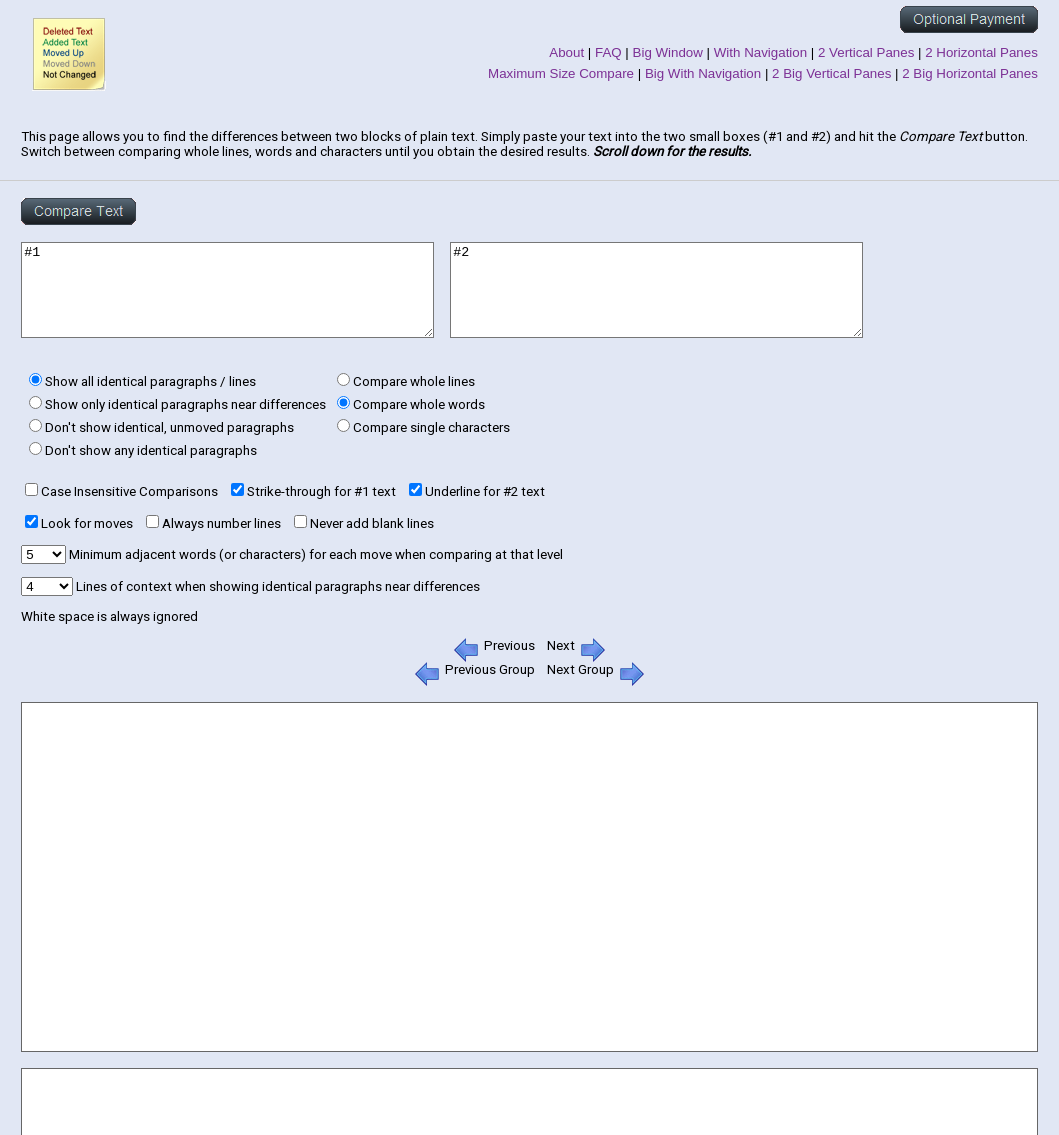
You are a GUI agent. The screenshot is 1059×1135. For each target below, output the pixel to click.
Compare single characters (431, 427)
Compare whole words (419, 404)
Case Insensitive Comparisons (129, 491)
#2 (656, 290)
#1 (227, 290)
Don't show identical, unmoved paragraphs (169, 427)
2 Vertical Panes (866, 52)
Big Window (668, 52)
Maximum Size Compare (561, 73)
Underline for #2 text (485, 491)
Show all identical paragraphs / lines (150, 381)
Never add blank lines (372, 523)
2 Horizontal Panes (981, 52)
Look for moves (87, 523)
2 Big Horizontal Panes (970, 73)
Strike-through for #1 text (321, 491)
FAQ (608, 52)
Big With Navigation (703, 73)
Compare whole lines (414, 381)
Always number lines (221, 523)
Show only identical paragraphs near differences (185, 404)
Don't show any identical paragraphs (151, 450)
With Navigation (760, 52)
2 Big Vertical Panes (831, 73)
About (566, 52)
